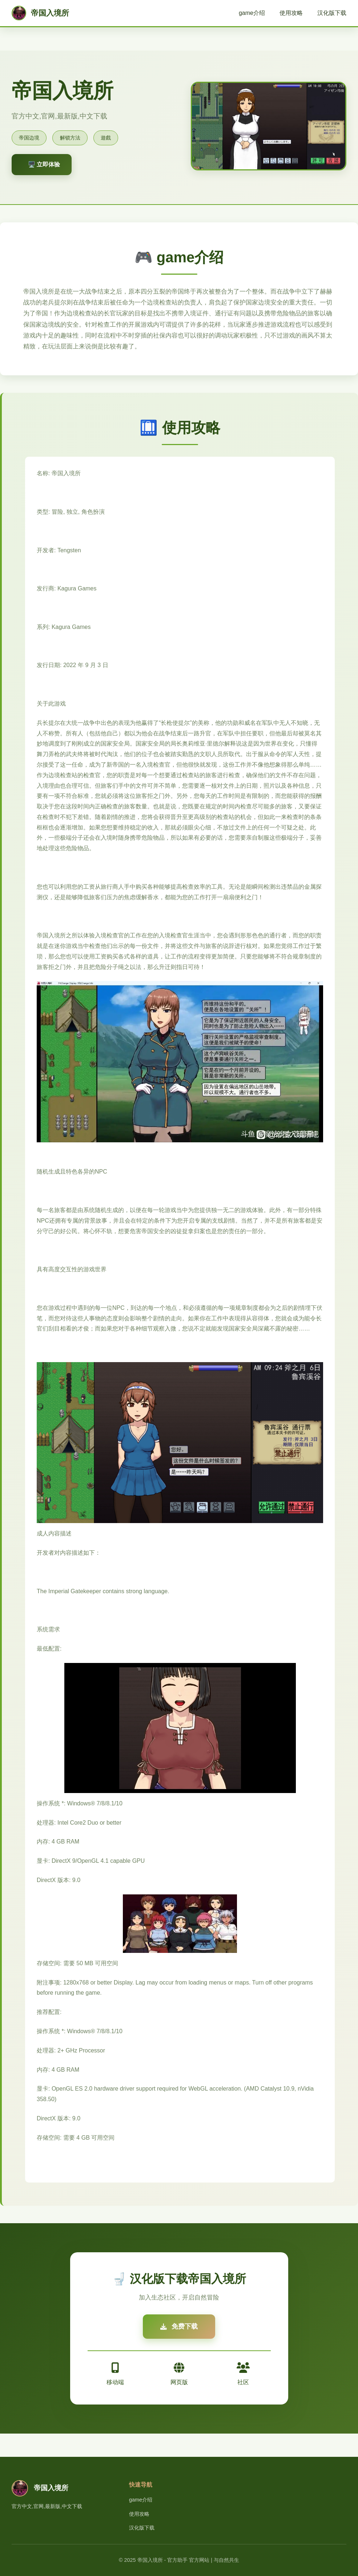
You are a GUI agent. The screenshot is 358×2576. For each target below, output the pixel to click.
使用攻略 (291, 13)
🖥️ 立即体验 (44, 164)
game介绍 (252, 13)
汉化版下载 (331, 13)
